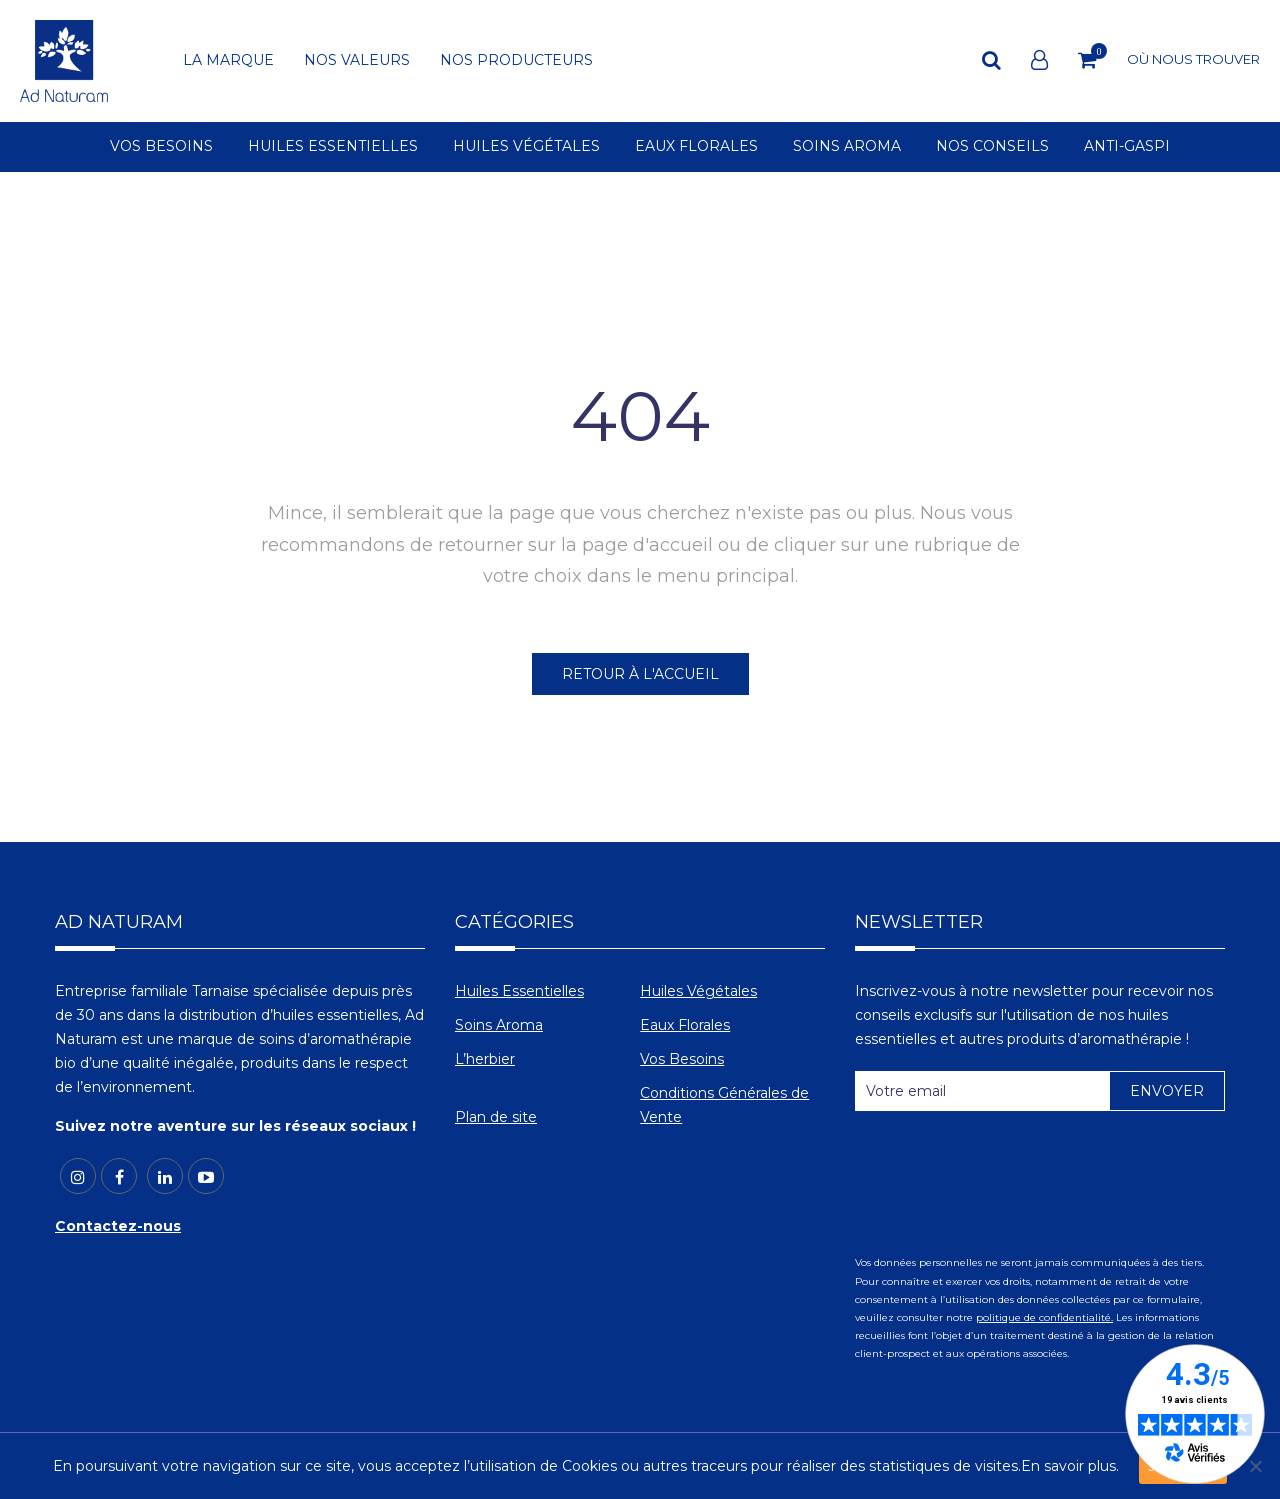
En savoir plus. (1070, 1466)
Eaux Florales (685, 1025)
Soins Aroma (499, 1025)
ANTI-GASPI (1127, 147)
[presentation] (1007, 1175)
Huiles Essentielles (519, 991)
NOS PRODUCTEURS (516, 61)
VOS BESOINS (161, 147)
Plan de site (496, 1117)
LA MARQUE (228, 61)
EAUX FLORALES (696, 147)
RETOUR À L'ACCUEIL (640, 674)
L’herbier (485, 1059)
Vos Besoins (682, 1059)
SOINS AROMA (847, 147)
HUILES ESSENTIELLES (333, 147)
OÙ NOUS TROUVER (1193, 59)
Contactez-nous (118, 1226)
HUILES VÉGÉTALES (526, 147)
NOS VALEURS (357, 61)
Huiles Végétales (698, 991)
